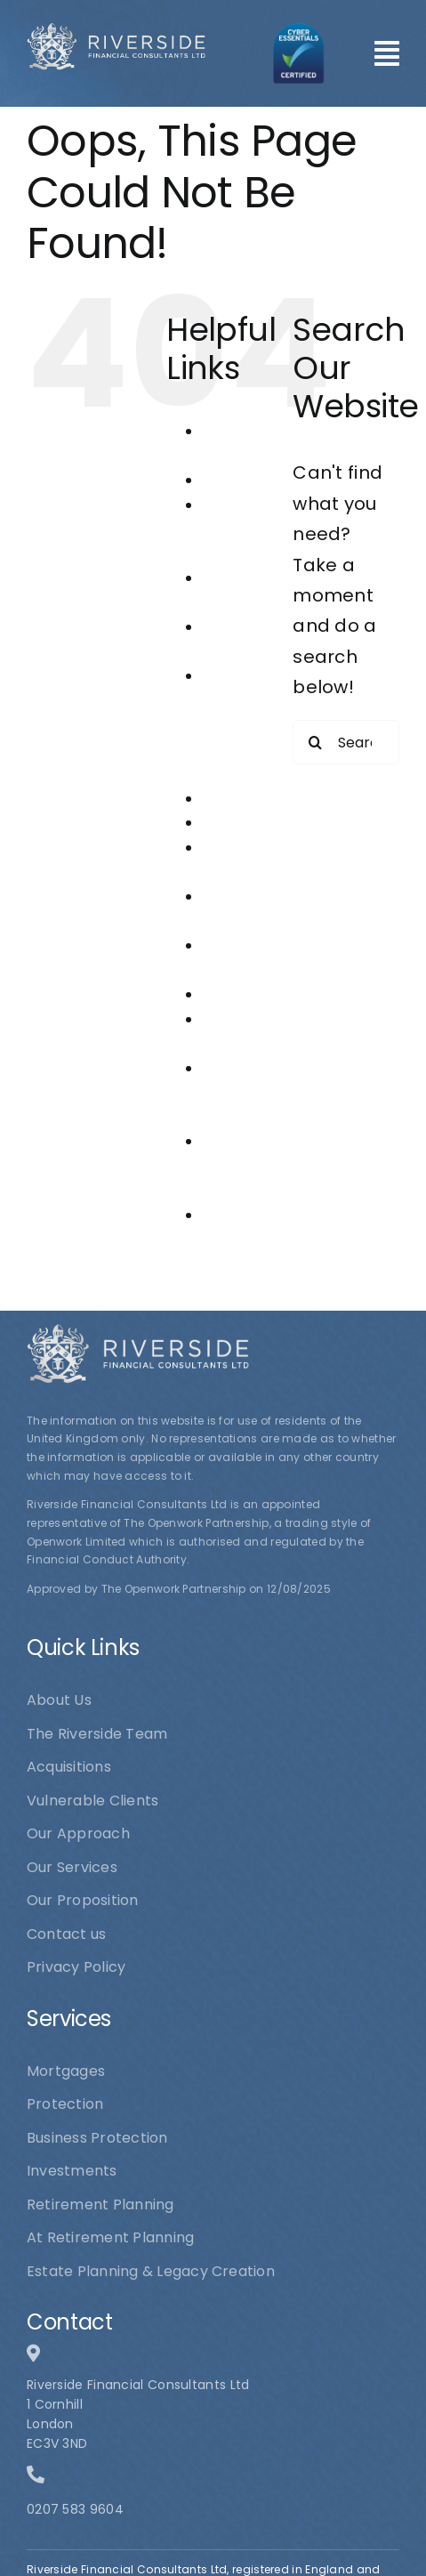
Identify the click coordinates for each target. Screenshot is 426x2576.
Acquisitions (244, 480)
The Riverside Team (234, 1165)
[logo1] (116, 31)
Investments (247, 798)
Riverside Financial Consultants (245, 1092)
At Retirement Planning (243, 529)
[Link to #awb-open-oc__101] (386, 53)
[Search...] (346, 742)
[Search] (315, 742)
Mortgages (241, 822)
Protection (240, 994)
